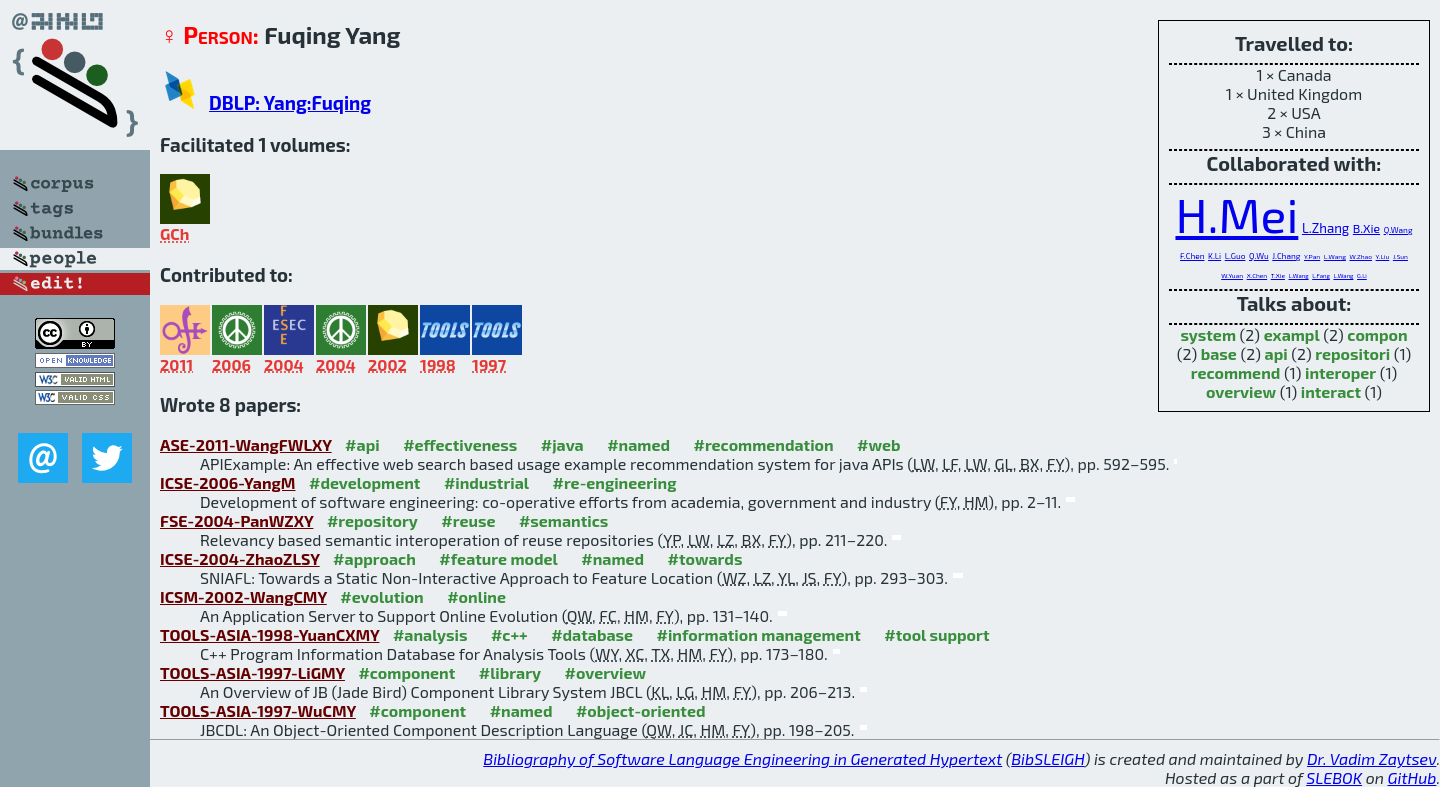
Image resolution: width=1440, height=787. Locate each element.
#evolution (381, 596)
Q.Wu (1259, 256)
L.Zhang (1325, 228)
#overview (606, 672)
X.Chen (1257, 275)
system (1208, 334)
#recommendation (763, 444)
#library (510, 672)
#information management (759, 634)
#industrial (486, 482)
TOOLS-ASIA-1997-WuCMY (258, 710)
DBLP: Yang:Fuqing (290, 102)
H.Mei (1236, 214)
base (1219, 353)
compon (1377, 334)
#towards (705, 558)
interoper (1340, 372)
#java (562, 444)
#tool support (936, 634)
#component (406, 672)
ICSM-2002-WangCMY (243, 596)
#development (364, 482)
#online (476, 596)
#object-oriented (641, 710)
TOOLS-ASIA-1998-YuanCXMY (269, 634)
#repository (372, 520)
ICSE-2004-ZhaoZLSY (240, 558)
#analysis (430, 634)
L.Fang (1321, 275)
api (1276, 353)
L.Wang (1335, 256)
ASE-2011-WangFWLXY (246, 444)
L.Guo (1235, 256)
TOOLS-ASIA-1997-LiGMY (252, 672)
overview (1241, 391)
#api (362, 444)
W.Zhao (1360, 256)
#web (878, 444)
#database (592, 634)
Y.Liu (1383, 256)
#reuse (468, 520)
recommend (1236, 372)
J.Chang (1286, 256)
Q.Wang (1398, 230)
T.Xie (1278, 275)
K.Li (1214, 256)
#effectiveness (460, 444)
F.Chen (1192, 256)
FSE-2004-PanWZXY (236, 520)
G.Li (1362, 275)
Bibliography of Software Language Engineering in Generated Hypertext (742, 758)
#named (638, 444)
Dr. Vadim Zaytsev (1371, 758)
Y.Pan (1312, 256)
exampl (1292, 334)
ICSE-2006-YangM (228, 482)
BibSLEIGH (1047, 758)
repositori (1352, 353)
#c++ (509, 634)
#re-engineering (615, 482)
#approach (374, 558)
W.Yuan (1232, 275)
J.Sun (1400, 256)
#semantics (563, 520)
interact (1331, 391)
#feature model (498, 558)
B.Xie (1366, 228)
